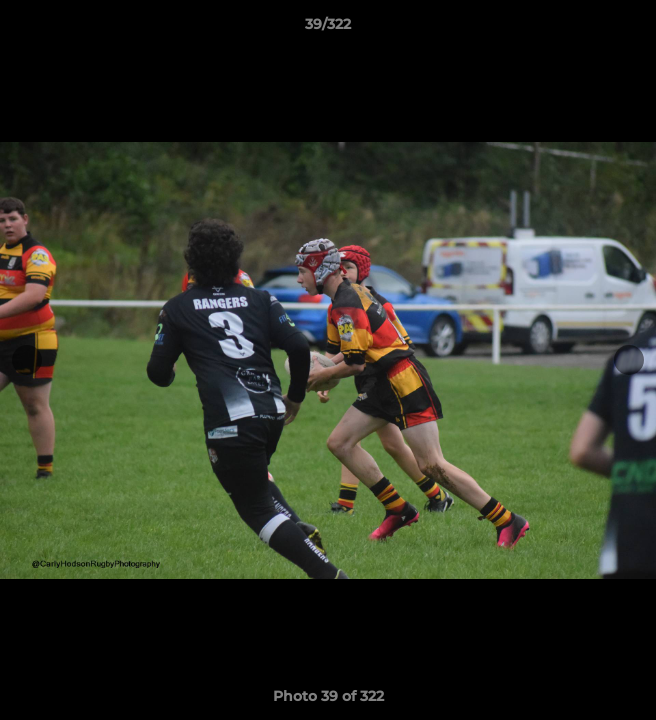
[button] (632, 29)
